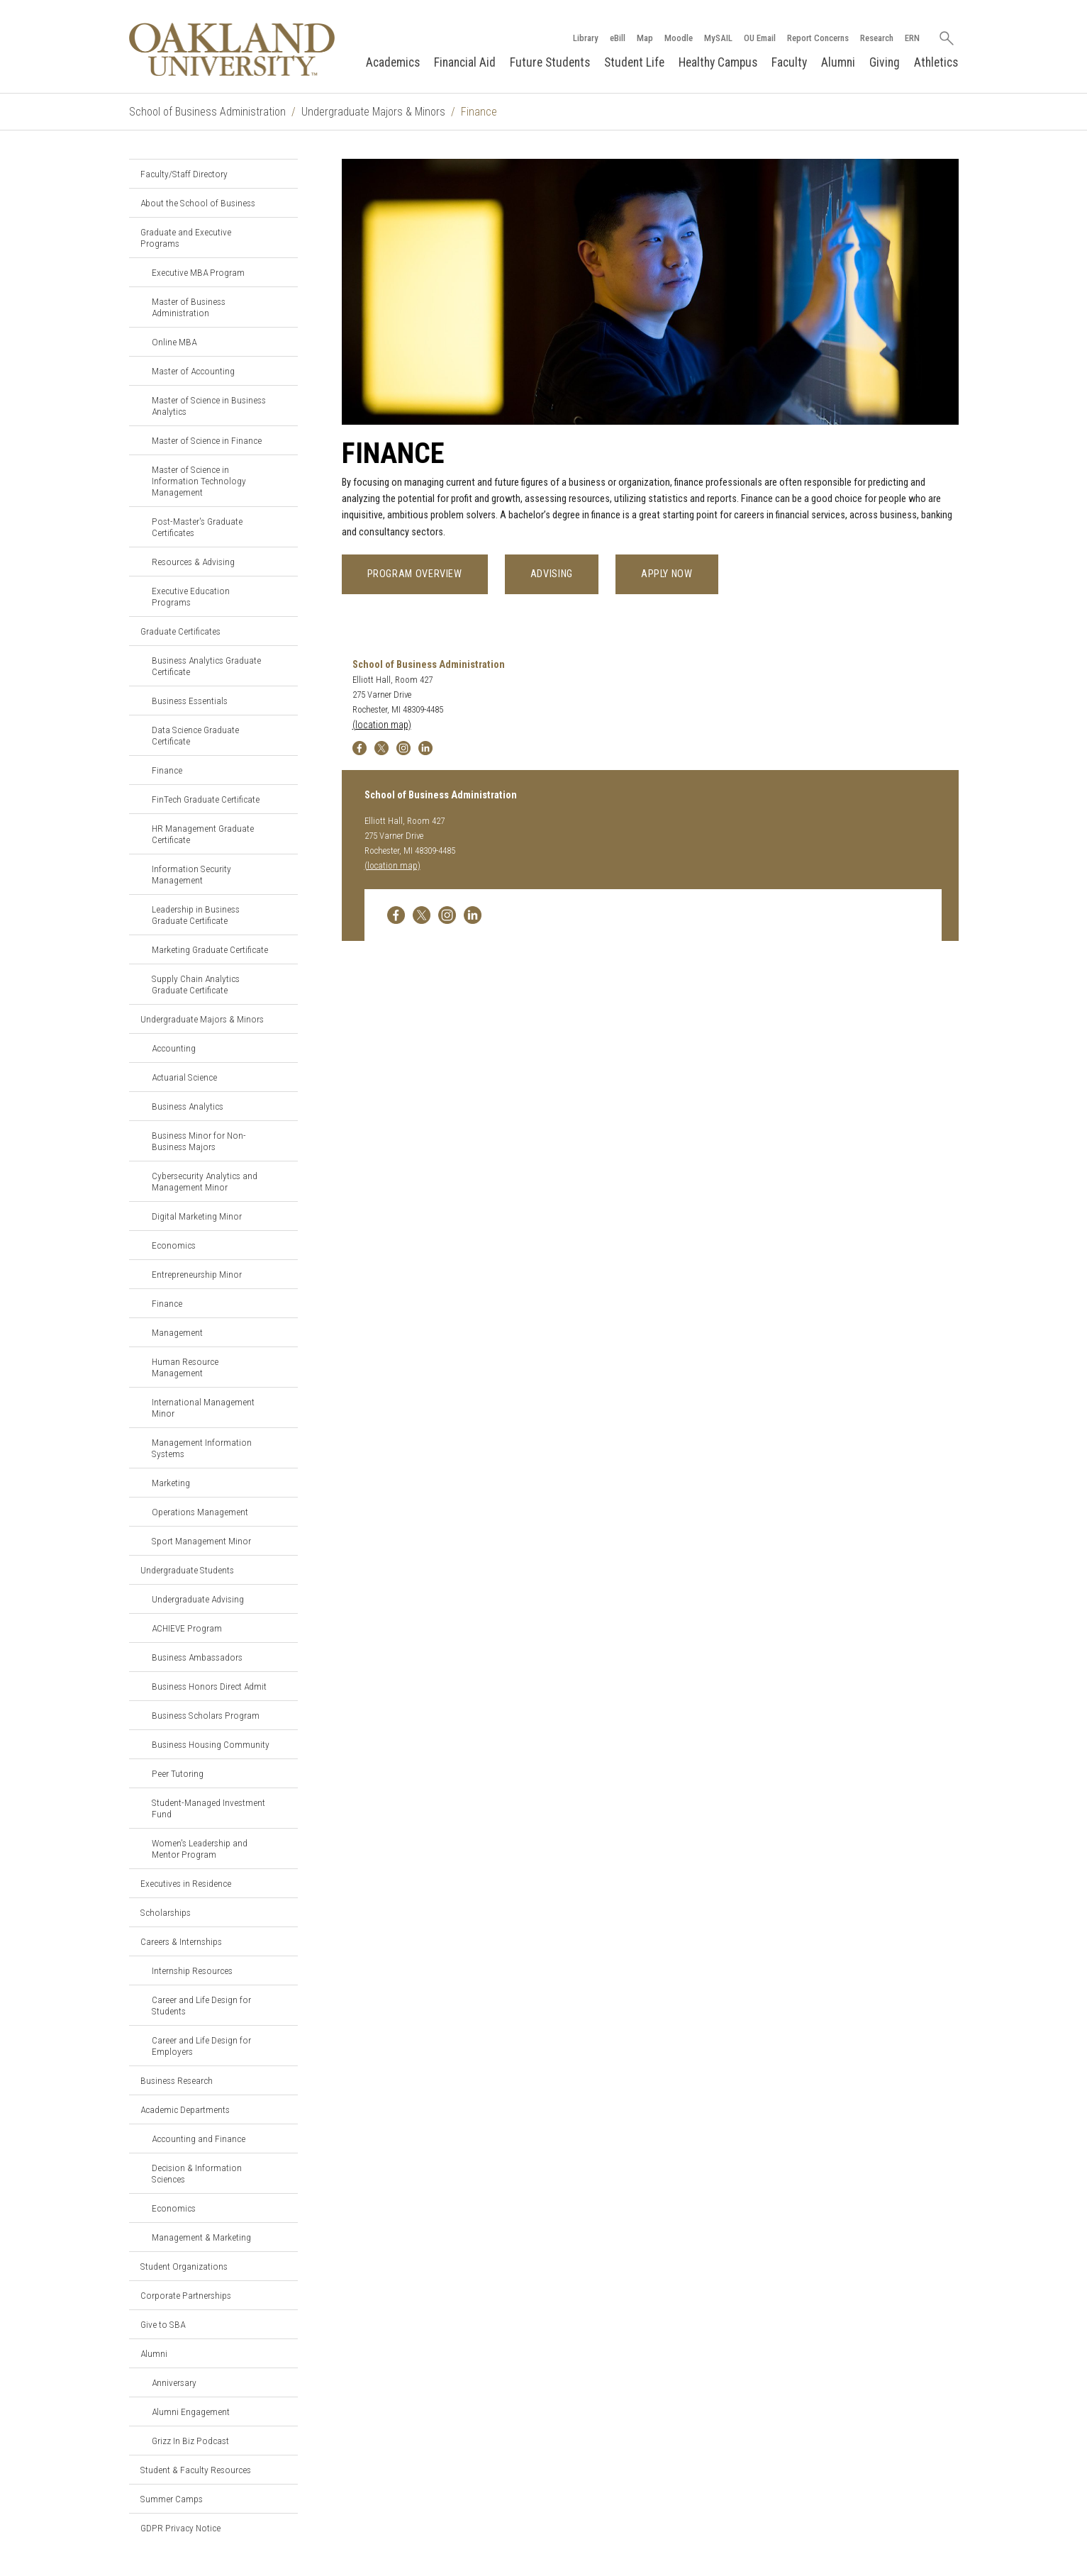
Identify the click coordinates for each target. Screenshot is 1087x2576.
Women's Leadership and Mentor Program (199, 1848)
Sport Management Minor (201, 1540)
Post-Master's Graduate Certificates (197, 526)
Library (585, 38)
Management (177, 1332)
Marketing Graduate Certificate (210, 949)
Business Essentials (190, 700)
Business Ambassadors (197, 1657)
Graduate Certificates (180, 631)
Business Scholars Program (206, 1715)
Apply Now (667, 574)
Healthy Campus (718, 62)
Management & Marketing (201, 2237)
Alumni (838, 62)
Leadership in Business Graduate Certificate (196, 914)
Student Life (634, 62)
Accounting (174, 1048)
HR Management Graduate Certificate (203, 834)
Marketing (171, 1482)
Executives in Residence (185, 1883)
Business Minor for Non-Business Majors (199, 1141)
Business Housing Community (210, 1744)
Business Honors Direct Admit (209, 1686)
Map (645, 38)
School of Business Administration (207, 111)
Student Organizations (184, 2266)
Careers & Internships (181, 1941)
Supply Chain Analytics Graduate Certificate (196, 984)
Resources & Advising (193, 561)
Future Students (550, 62)
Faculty (789, 62)
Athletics (936, 62)
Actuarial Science (184, 1077)
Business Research (176, 2080)
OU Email (760, 38)
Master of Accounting (193, 371)
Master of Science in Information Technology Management (199, 481)
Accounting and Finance (198, 2138)
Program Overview (414, 574)
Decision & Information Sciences (197, 2173)
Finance (167, 770)
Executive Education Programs (191, 596)
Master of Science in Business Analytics (209, 405)
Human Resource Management (185, 1367)
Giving (884, 62)
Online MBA (174, 341)
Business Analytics (187, 1106)
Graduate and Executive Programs (185, 237)
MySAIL (718, 38)
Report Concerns (818, 38)
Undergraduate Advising (198, 1599)
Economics (174, 1245)
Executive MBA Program (198, 272)
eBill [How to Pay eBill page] (617, 38)
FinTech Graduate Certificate (206, 799)
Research (876, 38)
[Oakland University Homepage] (232, 49)
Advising (551, 574)
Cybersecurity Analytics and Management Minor (204, 1181)
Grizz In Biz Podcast (190, 2440)
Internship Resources (192, 1970)
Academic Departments (185, 2109)
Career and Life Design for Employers (201, 2045)
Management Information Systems (202, 1448)
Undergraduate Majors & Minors (373, 111)
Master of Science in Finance (207, 440)
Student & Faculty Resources (195, 2469)
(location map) (381, 725)
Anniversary (174, 2382)
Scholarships (165, 1912)
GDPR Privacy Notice (180, 2527)
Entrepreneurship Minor (197, 1274)
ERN (912, 38)
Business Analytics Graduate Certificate (206, 665)
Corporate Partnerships (185, 2295)
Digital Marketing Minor (197, 1216)
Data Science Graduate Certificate (195, 735)
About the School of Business (197, 202)
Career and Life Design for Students (201, 2005)
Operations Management (200, 1511)
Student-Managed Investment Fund (208, 1808)
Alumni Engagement (191, 2411)
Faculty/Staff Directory (184, 173)
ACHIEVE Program (187, 1628)
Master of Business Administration (188, 307)
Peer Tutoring (178, 1773)
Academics (393, 62)
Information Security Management (191, 874)
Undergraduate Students (187, 1570)
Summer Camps (171, 2498)
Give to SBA (162, 2324)
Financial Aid (465, 62)
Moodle (678, 38)
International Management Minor (203, 1407)
